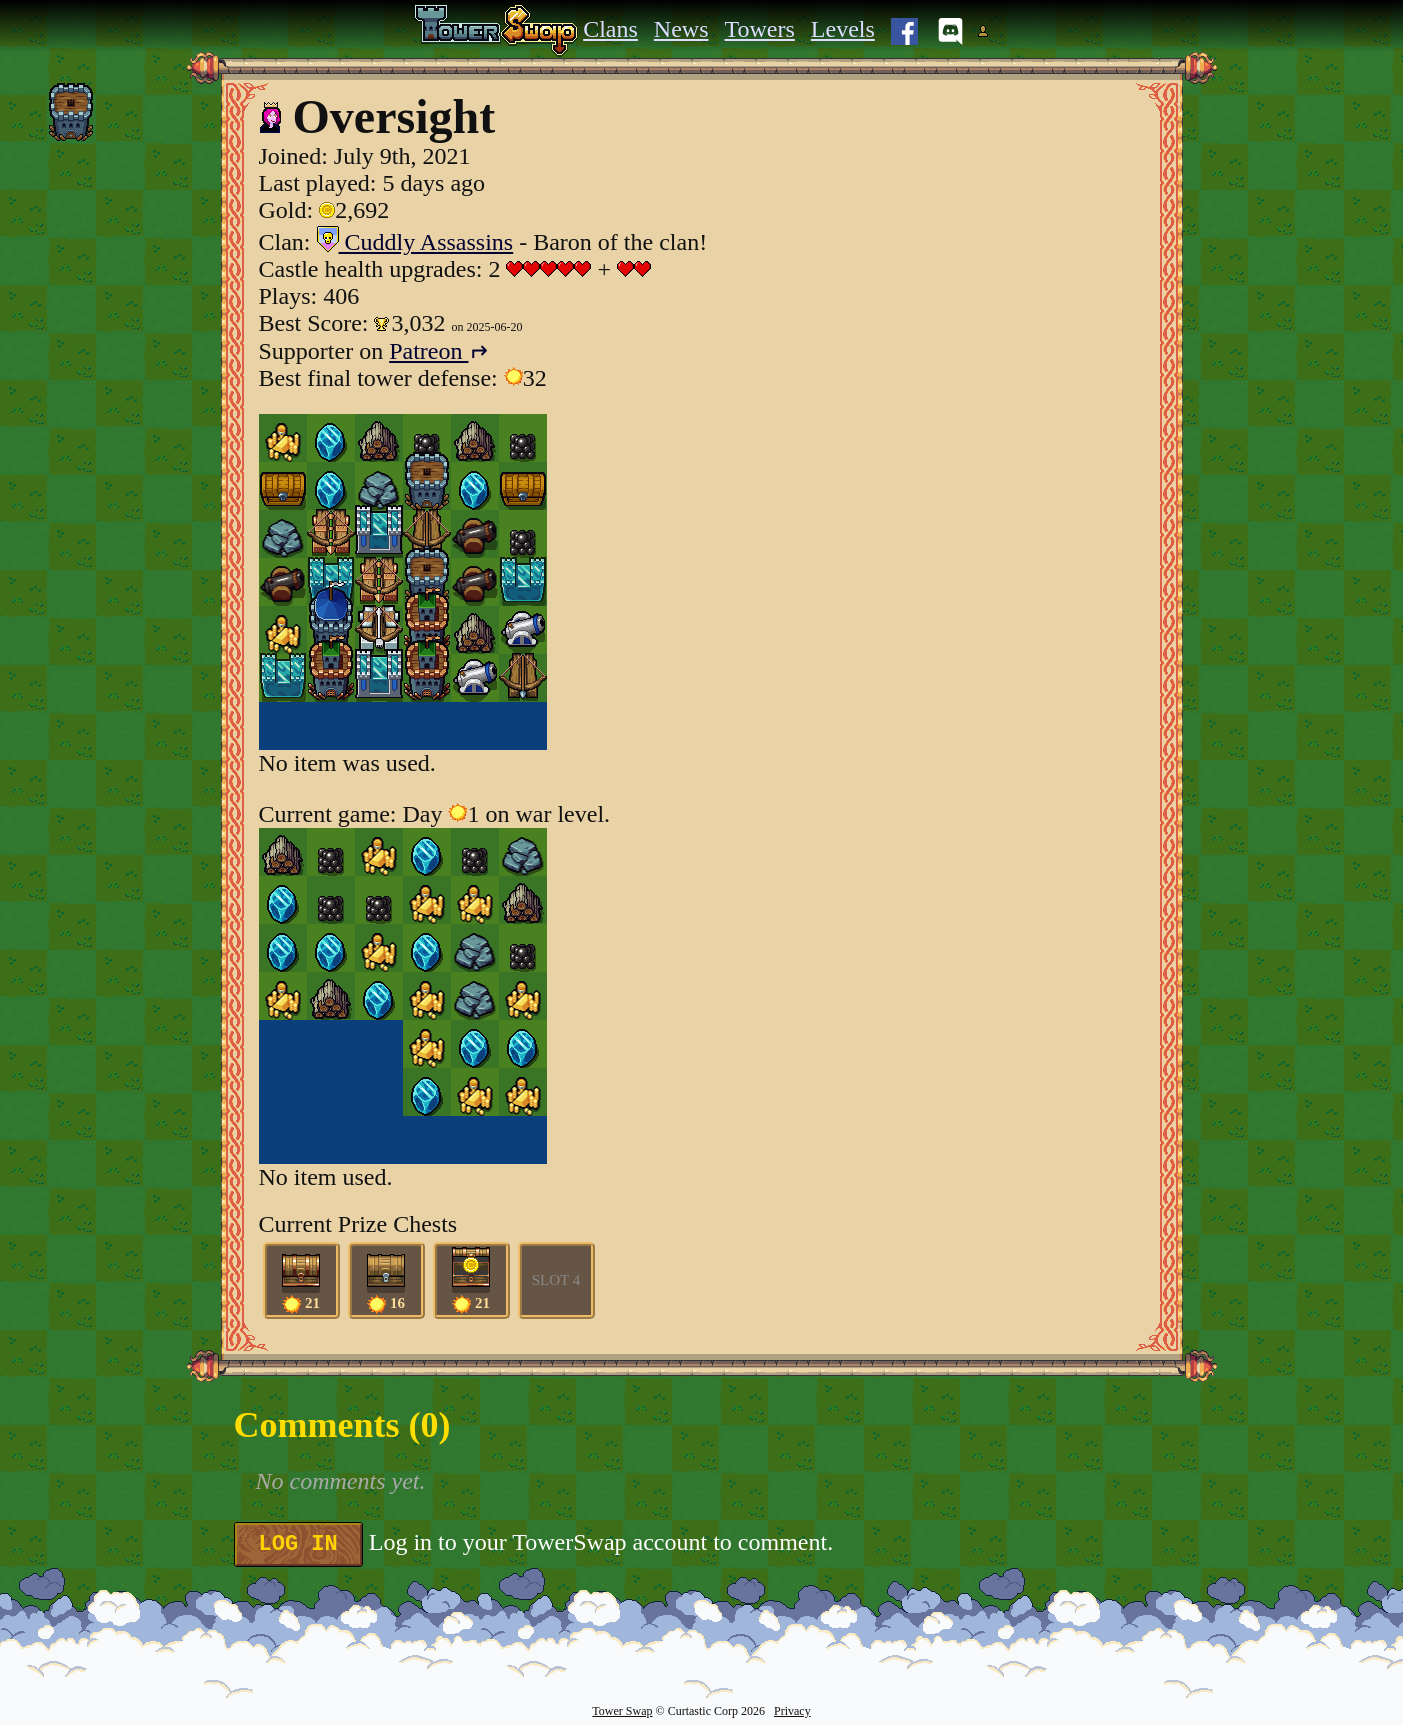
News (681, 29)
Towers (760, 29)
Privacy (792, 1711)
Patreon (438, 351)
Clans (610, 29)
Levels (843, 29)
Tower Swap (622, 1711)
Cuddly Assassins (415, 242)
